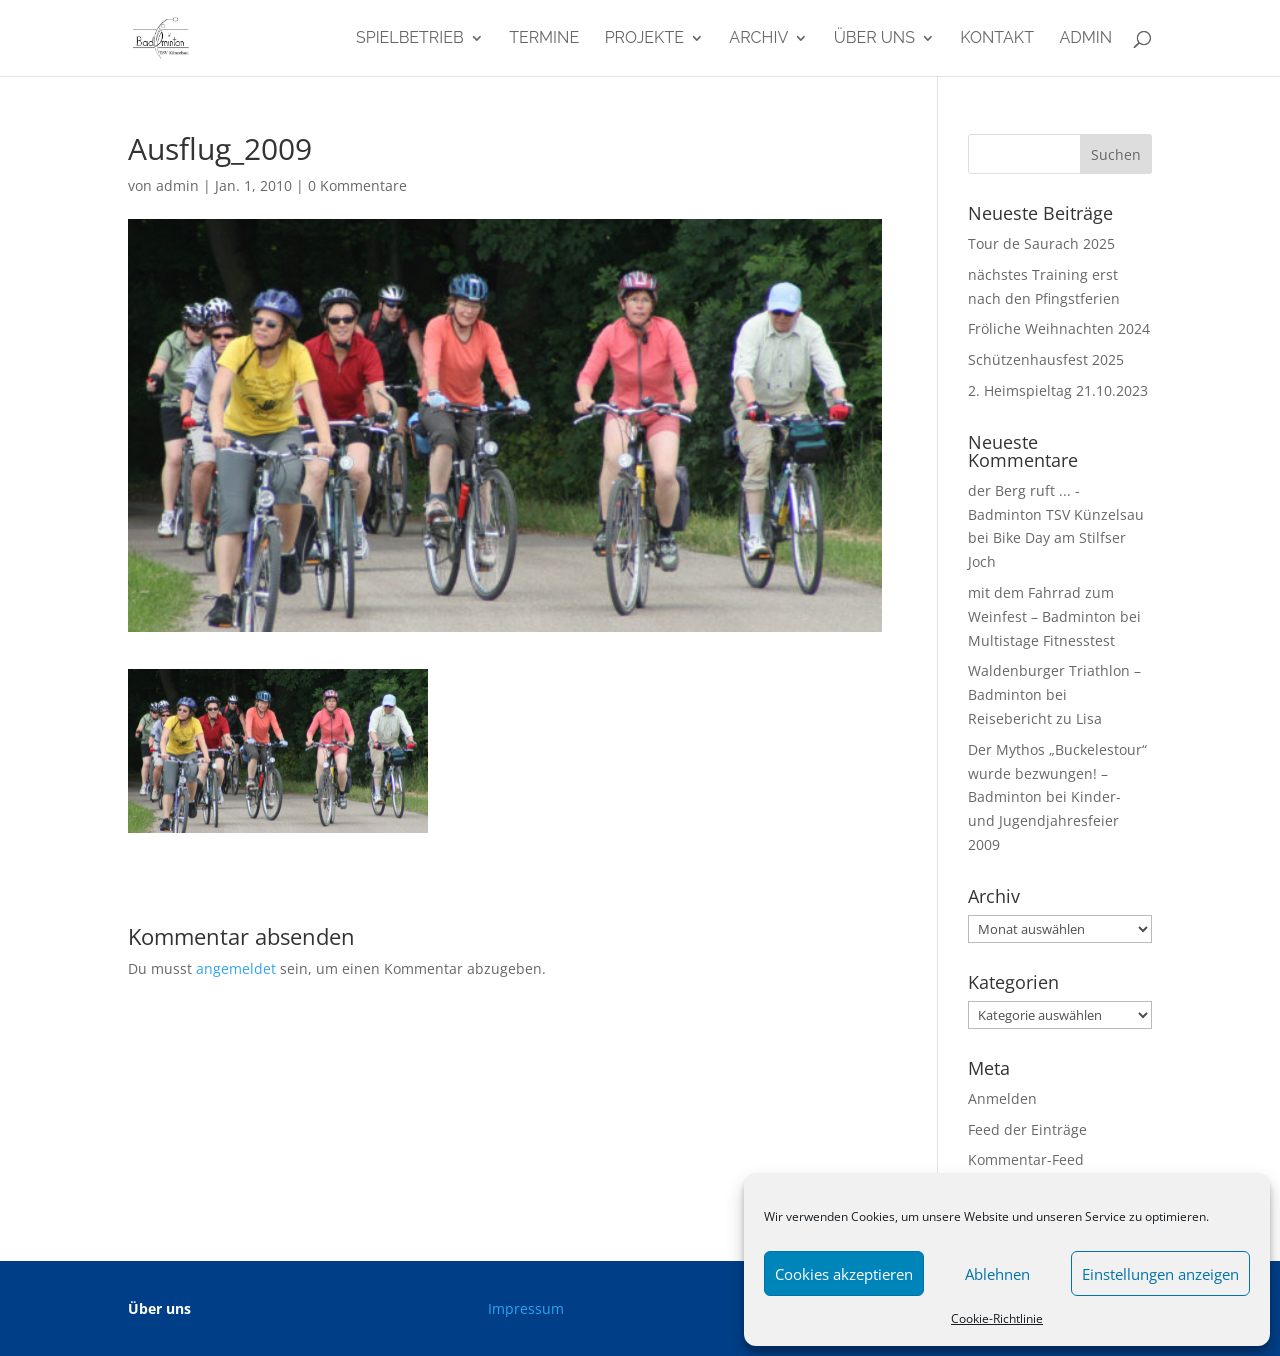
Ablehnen (997, 1274)
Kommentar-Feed (1026, 1159)
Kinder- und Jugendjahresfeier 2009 (1044, 820)
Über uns (874, 39)
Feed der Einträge (1027, 1129)
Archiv (758, 39)
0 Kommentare (357, 185)
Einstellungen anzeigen (1160, 1274)
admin (1085, 39)
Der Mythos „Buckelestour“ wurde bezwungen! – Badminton (1057, 773)
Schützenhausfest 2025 (1046, 359)
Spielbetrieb (410, 39)
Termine (544, 39)
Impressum (526, 1308)
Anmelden (1002, 1098)
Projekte (644, 39)
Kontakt (997, 39)
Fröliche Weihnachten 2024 (1059, 328)
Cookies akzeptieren (844, 1274)
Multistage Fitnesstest (1041, 640)
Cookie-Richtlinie (997, 1318)
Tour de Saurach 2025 (1041, 243)
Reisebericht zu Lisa (1035, 718)
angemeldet (236, 968)
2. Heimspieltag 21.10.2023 (1058, 390)
